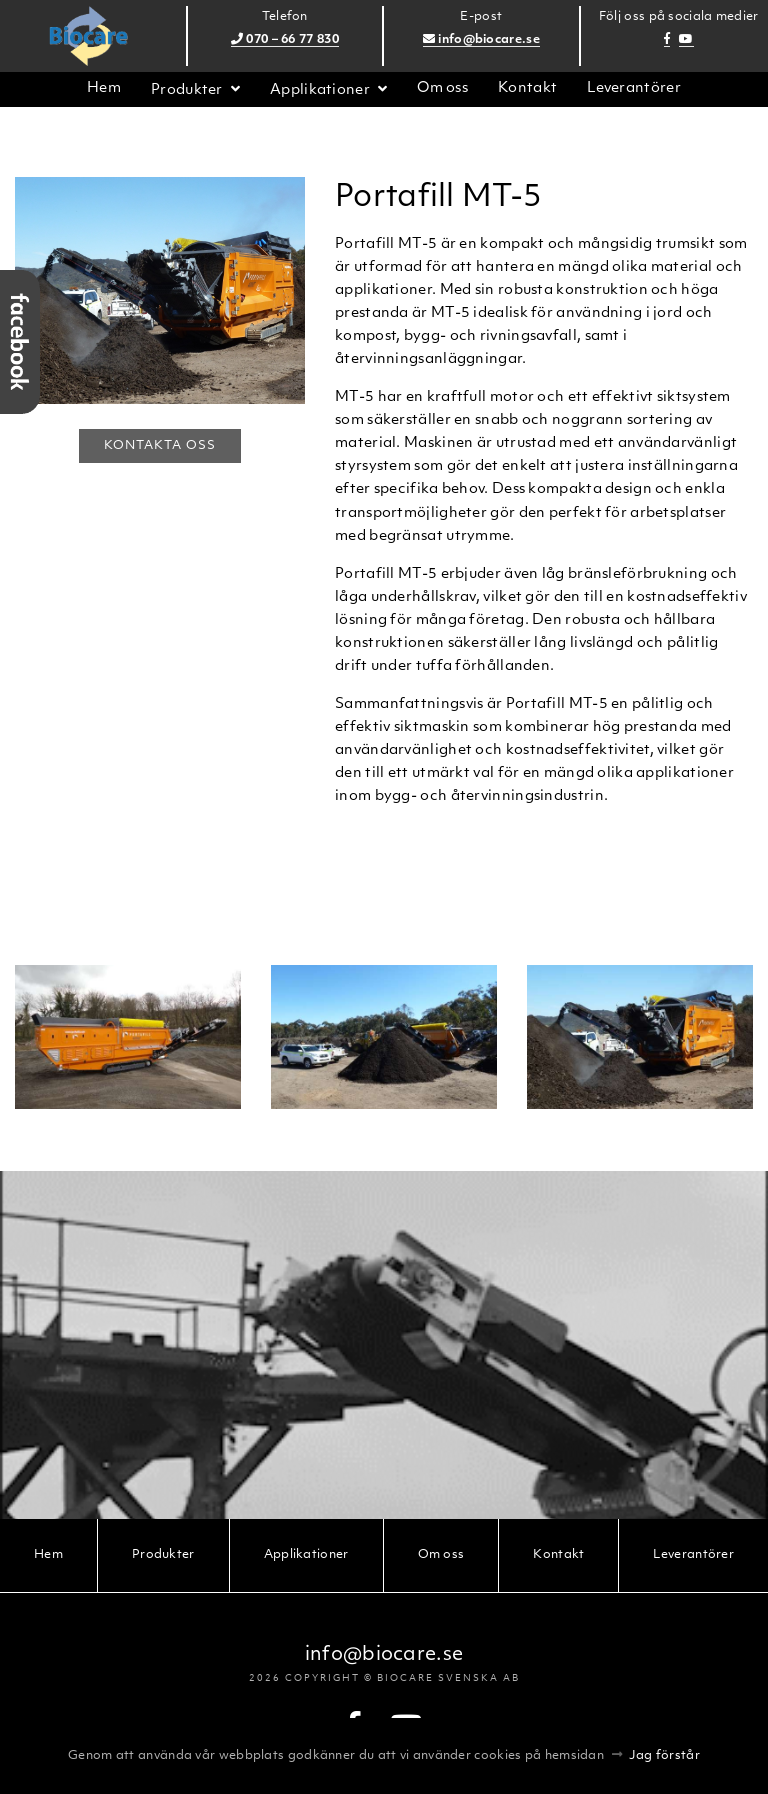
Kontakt (527, 88)
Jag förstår (664, 1756)
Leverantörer (634, 88)
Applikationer (320, 90)
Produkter (187, 90)
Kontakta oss (160, 446)
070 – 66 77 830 (285, 40)
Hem (104, 88)
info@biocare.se (481, 40)
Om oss (442, 88)
